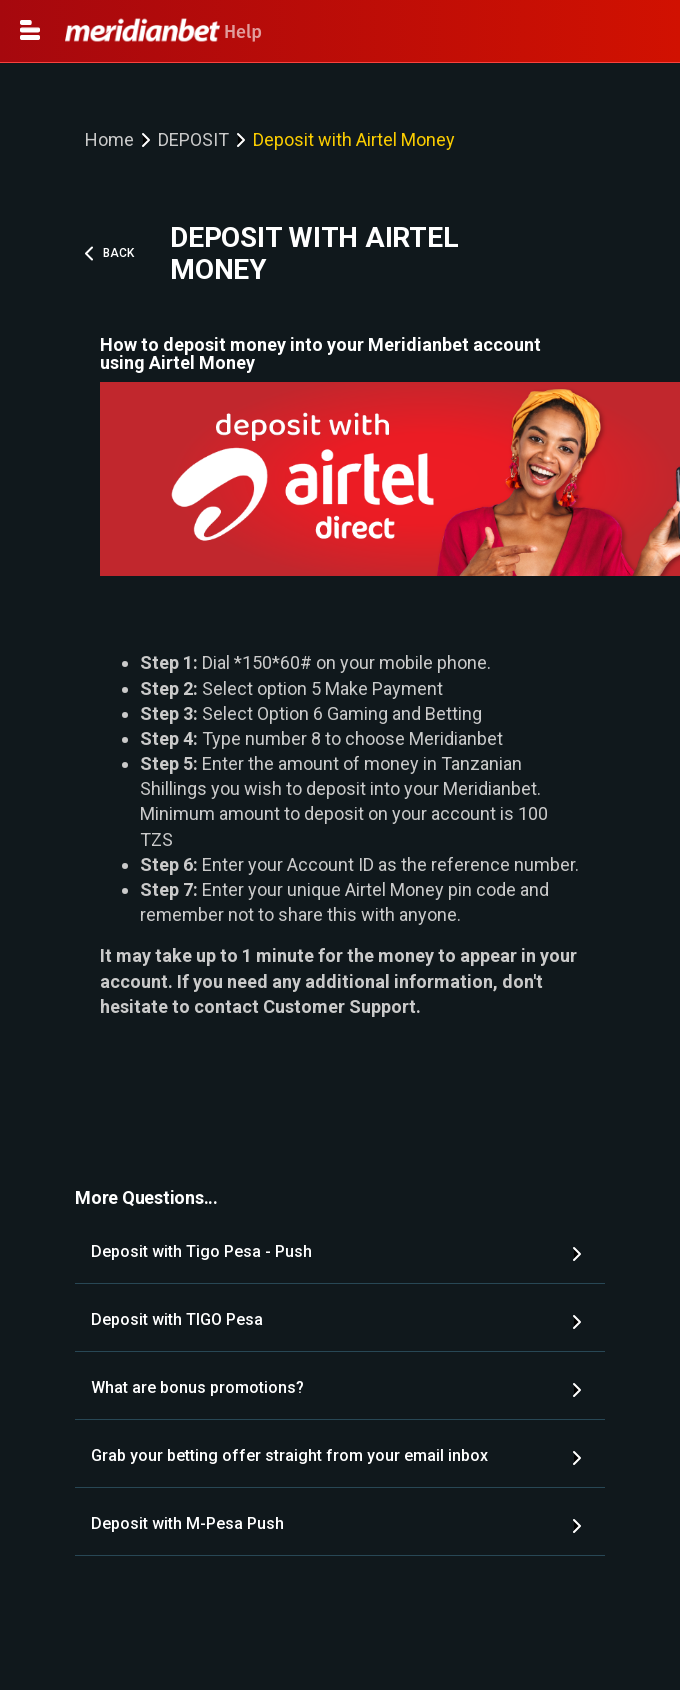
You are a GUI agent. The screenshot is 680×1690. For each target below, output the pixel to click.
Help (163, 32)
